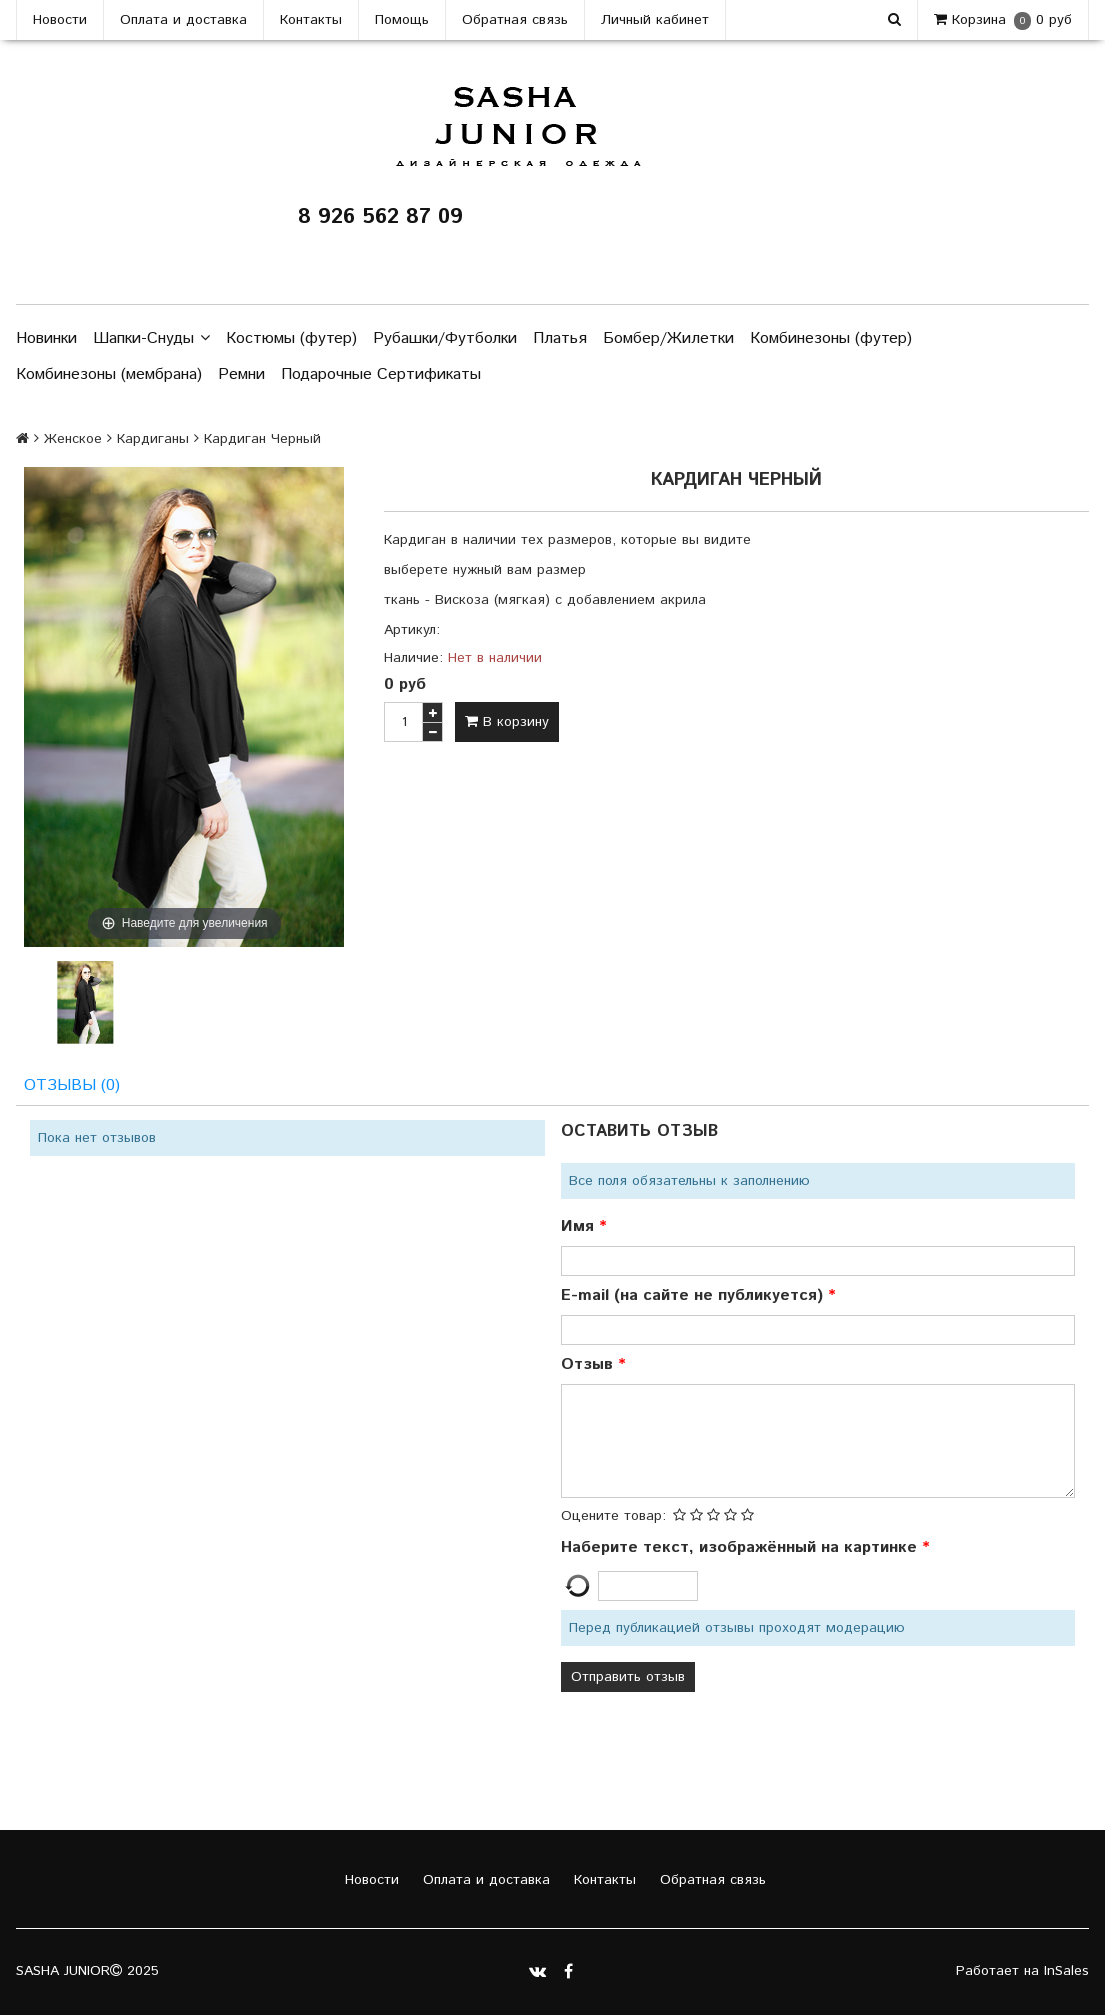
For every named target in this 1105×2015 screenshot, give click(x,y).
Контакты (311, 20)
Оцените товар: (613, 1516)
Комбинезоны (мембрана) (109, 374)
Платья (560, 338)
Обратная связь (515, 20)
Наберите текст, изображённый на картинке (741, 1547)
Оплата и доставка (183, 20)
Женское (73, 439)
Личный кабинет (655, 20)
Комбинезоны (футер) (831, 338)
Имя (580, 1226)
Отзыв (589, 1364)
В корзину (507, 722)
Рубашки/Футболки (445, 338)
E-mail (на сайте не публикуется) (694, 1295)
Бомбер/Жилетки (668, 338)
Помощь (402, 20)
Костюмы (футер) (291, 338)
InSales (1066, 1971)
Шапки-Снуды (151, 339)
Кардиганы (153, 439)
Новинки (46, 338)
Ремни (241, 374)
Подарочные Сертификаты (381, 374)
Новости (60, 20)
